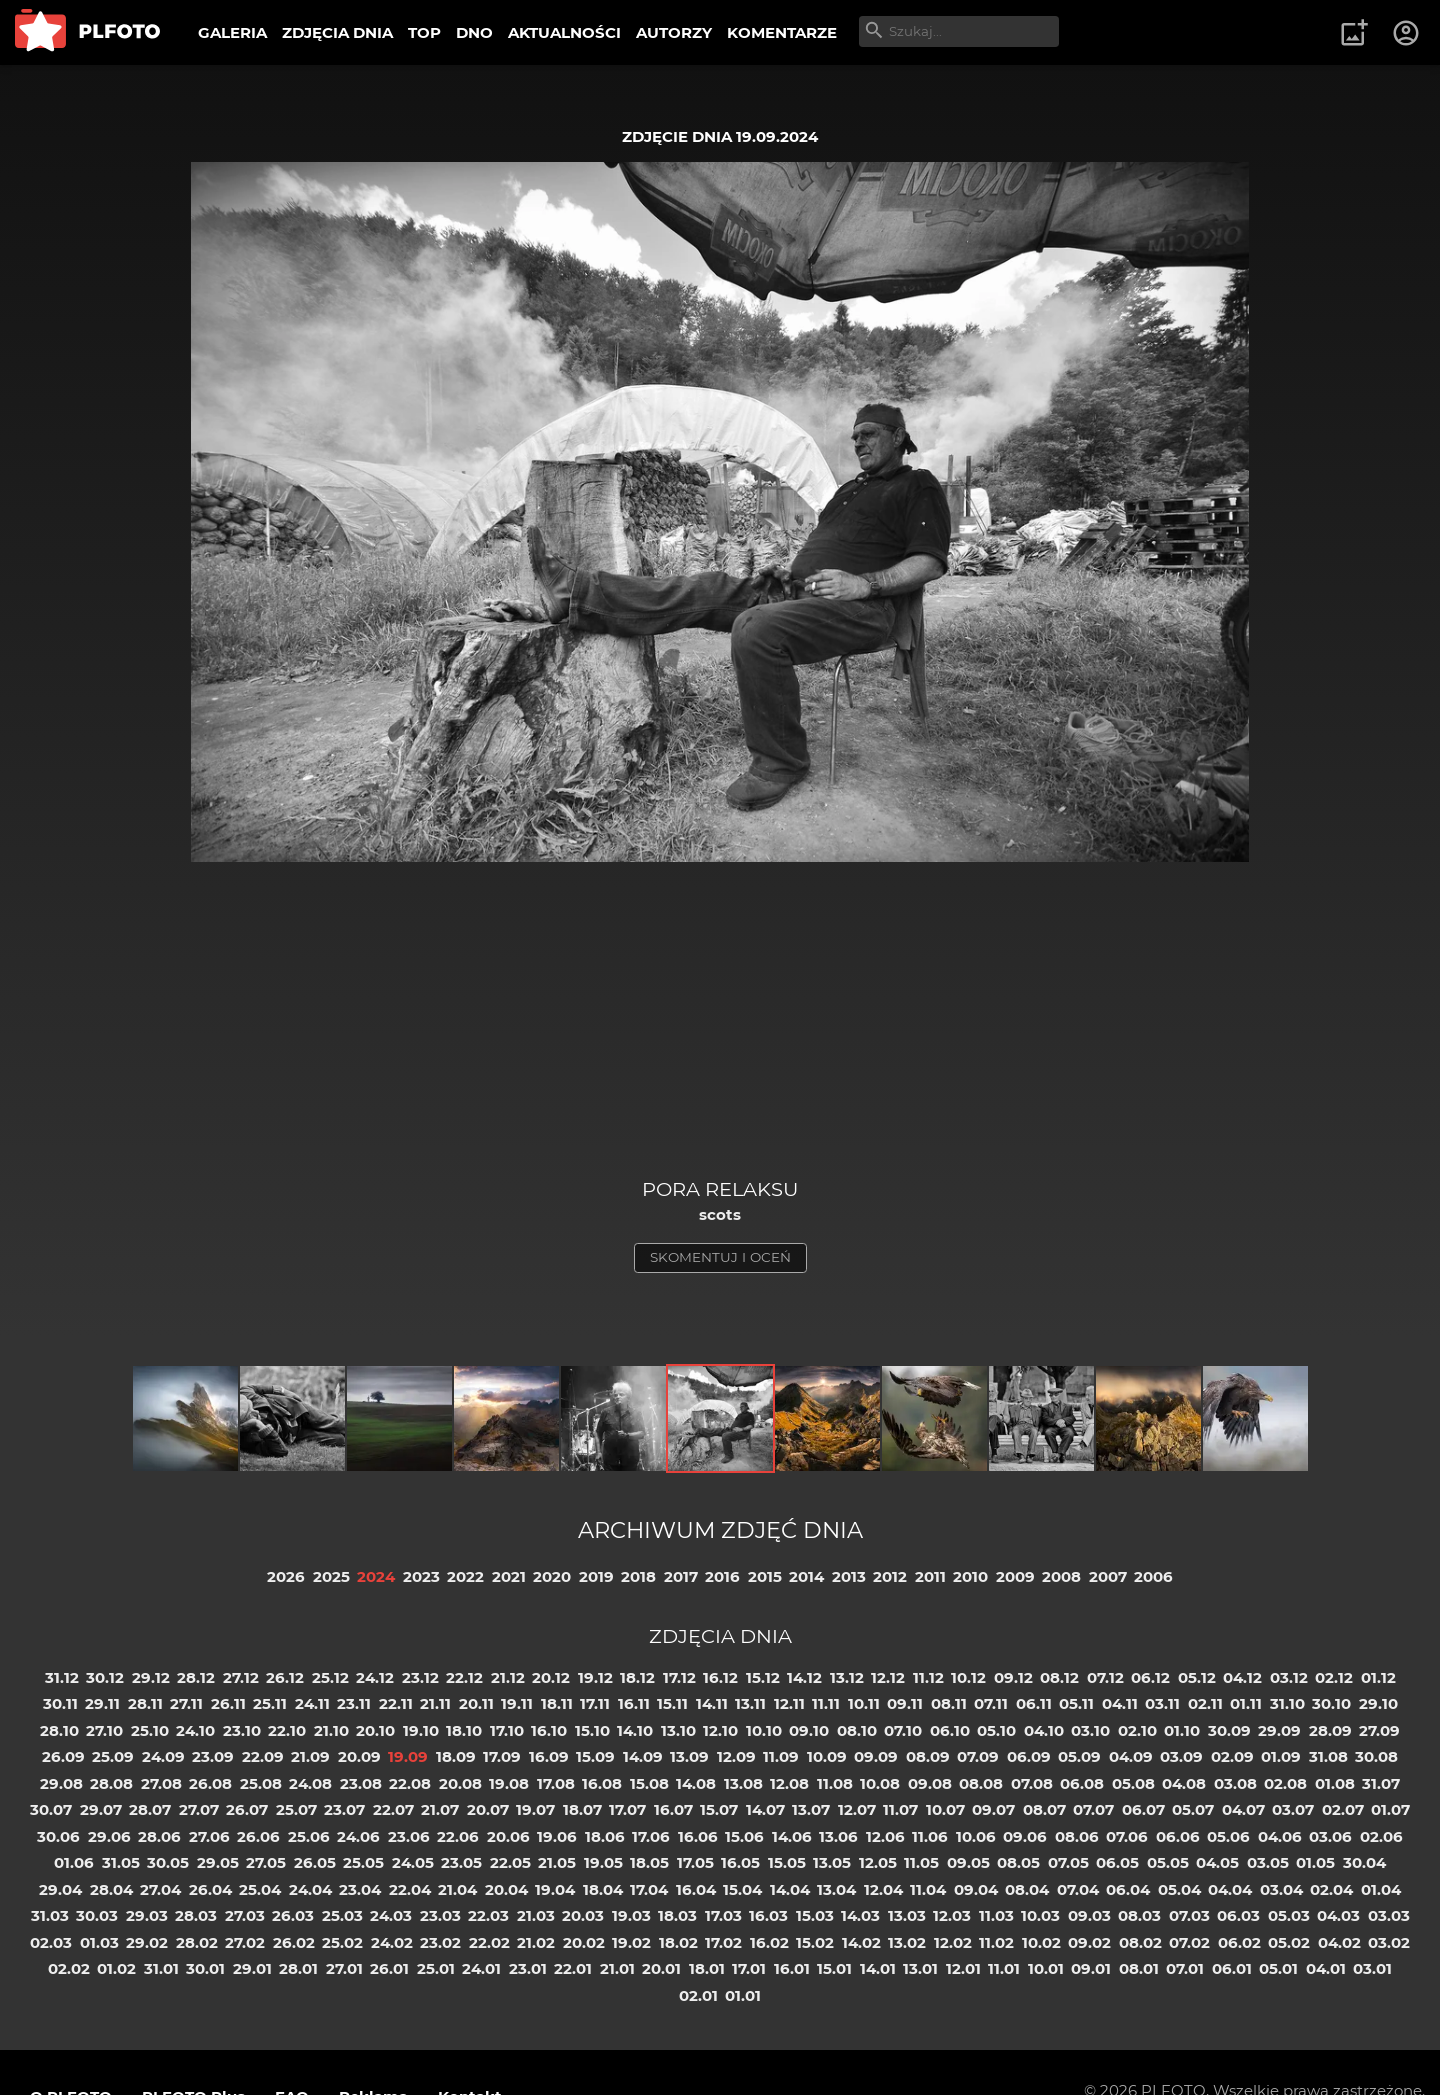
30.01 (205, 1968)
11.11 (826, 1703)
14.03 (860, 1915)
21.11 (435, 1703)
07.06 (1127, 1836)
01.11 (1246, 1703)
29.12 (151, 1677)
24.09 (163, 1756)
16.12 (720, 1677)
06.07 (1143, 1809)
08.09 (928, 1756)
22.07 (393, 1809)
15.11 (672, 1703)
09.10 (809, 1730)
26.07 (247, 1809)
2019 (596, 1576)
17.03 (723, 1915)
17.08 (556, 1783)
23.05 (461, 1862)
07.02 (1189, 1942)
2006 (1153, 1576)
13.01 (920, 1968)
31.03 (50, 1915)
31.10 (1287, 1703)
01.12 (1378, 1677)
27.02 (245, 1942)
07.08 (1032, 1783)
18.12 (637, 1677)
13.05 (832, 1862)
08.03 (1139, 1915)
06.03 (1238, 1915)
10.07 (945, 1809)
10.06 (976, 1836)
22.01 (573, 1968)
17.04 (649, 1889)
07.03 (1189, 1915)
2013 (849, 1576)
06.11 (1034, 1703)
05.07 (1193, 1809)
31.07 (1381, 1783)
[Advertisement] (720, 1027)
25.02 (342, 1942)
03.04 (1281, 1889)
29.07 (101, 1809)
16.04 (696, 1889)
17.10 (507, 1730)
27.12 (241, 1677)
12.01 (963, 1968)
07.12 (1105, 1677)
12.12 (888, 1677)
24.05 (413, 1862)
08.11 (949, 1703)
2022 (465, 1576)
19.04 (555, 1889)
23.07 (344, 1809)
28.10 (59, 1730)
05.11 (1076, 1703)
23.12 (420, 1677)
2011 (930, 1576)
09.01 (1091, 1968)
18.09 (456, 1756)
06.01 (1232, 1968)
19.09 (408, 1756)
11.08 (835, 1783)
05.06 (1228, 1836)
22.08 (410, 1783)
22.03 (488, 1915)
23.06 (409, 1836)
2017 (681, 1576)
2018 (638, 1576)
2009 (1015, 1576)
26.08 (210, 1783)
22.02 (489, 1942)
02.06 (1381, 1836)
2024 (376, 1576)
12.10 (720, 1730)
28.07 (150, 1809)
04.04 (1230, 1889)
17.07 (627, 1809)
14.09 (643, 1756)
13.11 (750, 1703)
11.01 (1004, 1968)
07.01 (1185, 1968)
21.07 (440, 1809)
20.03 (583, 1915)
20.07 (488, 1809)
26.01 (389, 1968)
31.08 (1328, 1756)
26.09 (63, 1756)
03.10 (1090, 1730)
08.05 (1018, 1862)
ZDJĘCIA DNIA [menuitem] (337, 32)
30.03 (97, 1915)
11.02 (996, 1942)
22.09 (263, 1756)
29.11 (102, 1703)
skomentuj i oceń (720, 1257)
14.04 (790, 1889)
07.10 (903, 1730)
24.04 (310, 1889)
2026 (286, 1576)
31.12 (62, 1677)
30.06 (58, 1836)
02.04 (1331, 1889)
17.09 (502, 1756)
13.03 (907, 1915)
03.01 (1372, 1968)
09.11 (905, 1703)
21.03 (536, 1915)
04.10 (1044, 1730)
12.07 (857, 1809)
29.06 (109, 1836)
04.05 (1217, 1862)
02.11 (1205, 1703)
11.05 (921, 1862)
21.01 (617, 1968)
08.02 (1140, 1942)
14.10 (635, 1730)
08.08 (981, 1783)
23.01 (528, 1968)
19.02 (631, 1942)
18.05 (649, 1862)
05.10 (996, 1730)
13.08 (743, 1783)
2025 (331, 1576)
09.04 (976, 1889)
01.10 (1182, 1730)
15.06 (744, 1836)
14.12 (804, 1677)
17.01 (749, 1968)
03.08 (1235, 1783)
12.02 (953, 1942)
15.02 (815, 1942)
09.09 (876, 1756)
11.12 (928, 1677)
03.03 (1389, 1915)
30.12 (105, 1677)
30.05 (168, 1862)
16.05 (740, 1862)
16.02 (769, 1942)
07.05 (1068, 1862)
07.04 (1078, 1889)
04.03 (1338, 1915)
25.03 (342, 1915)
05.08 (1133, 1783)
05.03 (1289, 1915)
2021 (509, 1576)
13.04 (836, 1889)
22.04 (410, 1889)
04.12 (1242, 1677)
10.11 (864, 1703)
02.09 (1232, 1756)
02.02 (69, 1968)
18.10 (464, 1730)
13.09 (689, 1756)
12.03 (952, 1915)
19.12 (595, 1677)
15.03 (815, 1915)
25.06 (309, 1836)
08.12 (1059, 1677)
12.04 (883, 1889)
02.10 (1137, 1730)
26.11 (228, 1703)
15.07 (719, 1809)
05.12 (1197, 1677)
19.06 (557, 1836)
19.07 (535, 1809)
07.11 (991, 1703)
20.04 (506, 1889)
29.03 (147, 1915)
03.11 (1162, 1703)
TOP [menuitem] (424, 32)
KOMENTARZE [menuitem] (782, 32)
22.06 (458, 1836)
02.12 (1334, 1677)
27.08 (161, 1783)
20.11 (476, 1703)
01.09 (1281, 1756)
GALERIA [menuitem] (232, 32)
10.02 (1041, 1942)
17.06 (651, 1836)
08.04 (1027, 1889)
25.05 (363, 1862)
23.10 (242, 1730)
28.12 (196, 1677)
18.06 (605, 1836)
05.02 (1289, 1942)
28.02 (197, 1942)
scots (720, 1214)
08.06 (1077, 1836)
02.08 (1285, 1783)
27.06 (209, 1836)
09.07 (993, 1809)
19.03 (631, 1915)
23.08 (361, 1783)
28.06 (159, 1836)
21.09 (310, 1756)
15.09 (595, 1756)
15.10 (592, 1730)
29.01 (252, 1968)
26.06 (258, 1836)
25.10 (150, 1730)
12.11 (789, 1703)
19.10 (421, 1730)
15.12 (763, 1677)
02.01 (698, 1995)
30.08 (1376, 1756)
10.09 (827, 1756)
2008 (1061, 1576)
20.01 (661, 1968)
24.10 (195, 1730)
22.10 (287, 1730)
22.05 (510, 1862)
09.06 (1025, 1836)
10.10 (764, 1730)
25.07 (296, 1809)
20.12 (551, 1677)
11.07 (900, 1809)
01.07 (1390, 1809)
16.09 (549, 1756)
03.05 (1268, 1862)
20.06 (508, 1836)
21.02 (536, 1942)
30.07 (51, 1809)
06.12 (1150, 1677)
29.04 (60, 1889)
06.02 (1239, 1942)
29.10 (1378, 1703)
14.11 (712, 1703)
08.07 (1044, 1809)
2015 (765, 1576)
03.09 (1181, 1756)
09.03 (1089, 1915)
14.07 (765, 1809)
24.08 (310, 1783)
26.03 (293, 1915)
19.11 (517, 1703)
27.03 (245, 1915)
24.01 (481, 1968)
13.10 (678, 1730)
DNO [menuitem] (474, 32)
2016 (722, 1576)
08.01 (1139, 1968)
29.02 (147, 1942)
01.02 (116, 1968)
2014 (806, 1576)
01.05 (1315, 1862)
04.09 (1131, 1756)
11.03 (996, 1915)
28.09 (1330, 1730)
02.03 (51, 1942)
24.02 (392, 1942)
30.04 (1364, 1862)
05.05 (1168, 1862)
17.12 (679, 1677)
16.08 (602, 1783)
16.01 (792, 1968)
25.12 (330, 1677)
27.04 (160, 1889)
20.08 (460, 1783)
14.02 (861, 1942)
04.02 (1339, 1942)
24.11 (312, 1703)
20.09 (359, 1756)
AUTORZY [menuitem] (674, 32)
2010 (970, 1576)
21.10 (331, 1730)
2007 (1108, 1576)
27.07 (199, 1809)
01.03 (99, 1942)
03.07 (1293, 1809)
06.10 (950, 1730)
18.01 (707, 1968)
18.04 (603, 1889)
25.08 (261, 1783)
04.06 (1280, 1836)
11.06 (930, 1836)
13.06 (838, 1836)
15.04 (742, 1889)
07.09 (978, 1756)
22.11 (396, 1703)
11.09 (781, 1756)
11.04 (928, 1889)
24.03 (391, 1915)
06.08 (1082, 1783)
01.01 (743, 1995)
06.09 (1029, 1756)
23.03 (440, 1915)
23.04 (360, 1889)
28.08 (111, 1783)
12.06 (885, 1836)
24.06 (358, 1836)
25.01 (436, 1968)
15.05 (787, 1862)
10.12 (968, 1677)
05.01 (1278, 1968)
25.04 (260, 1889)
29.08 (61, 1783)
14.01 (878, 1968)
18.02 (678, 1942)
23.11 (354, 1703)
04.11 (1120, 1703)
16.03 (768, 1915)
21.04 (457, 1889)
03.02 (1389, 1942)
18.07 (582, 1809)
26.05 (315, 1862)
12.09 (736, 1756)
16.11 (634, 1703)
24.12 (375, 1677)
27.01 (344, 1968)
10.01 (1046, 1968)
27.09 (1379, 1730)
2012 (890, 1576)
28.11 (145, 1703)
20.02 (584, 1942)
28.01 (298, 1968)
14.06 (792, 1836)
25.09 (113, 1756)
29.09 (1279, 1730)
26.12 (285, 1677)
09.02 (1089, 1942)
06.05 (1117, 1862)
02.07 (1343, 1809)
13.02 (907, 1942)
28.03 (196, 1915)
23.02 (440, 1942)
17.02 (723, 1942)
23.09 (213, 1756)
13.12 (847, 1677)
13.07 (811, 1809)
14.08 (696, 1783)
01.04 (1381, 1889)
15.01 (834, 1968)
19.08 (509, 1783)
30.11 (60, 1703)
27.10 (104, 1730)
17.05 (695, 1862)
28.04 (111, 1889)
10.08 (880, 1783)
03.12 (1289, 1677)
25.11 (270, 1703)
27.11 (186, 1703)
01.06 (74, 1862)
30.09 (1229, 1730)
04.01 (1326, 1968)
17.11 (595, 1703)
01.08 (1335, 1783)
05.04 (1179, 1889)
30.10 (1331, 1703)
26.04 (210, 1889)
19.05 (603, 1862)
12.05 (878, 1862)
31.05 (121, 1862)
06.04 (1128, 1889)
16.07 (673, 1809)
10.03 (1040, 1915)
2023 (421, 1576)
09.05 (968, 1862)
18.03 (677, 1915)
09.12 (1013, 1677)
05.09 (1079, 1756)
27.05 (266, 1862)
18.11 (557, 1703)
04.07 (1243, 1809)
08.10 (857, 1730)
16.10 (549, 1730)
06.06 (1178, 1836)
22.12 (464, 1677)
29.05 (218, 1862)
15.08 (649, 1783)
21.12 (508, 1677)
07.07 (1093, 1809)
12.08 (789, 1783)
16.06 (698, 1836)
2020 (552, 1576)
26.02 (294, 1942)
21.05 (557, 1862)
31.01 (161, 1968)
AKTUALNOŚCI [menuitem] (564, 32)
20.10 (375, 1730)
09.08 (930, 1783)
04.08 (1184, 1783)
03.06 (1330, 1836)
